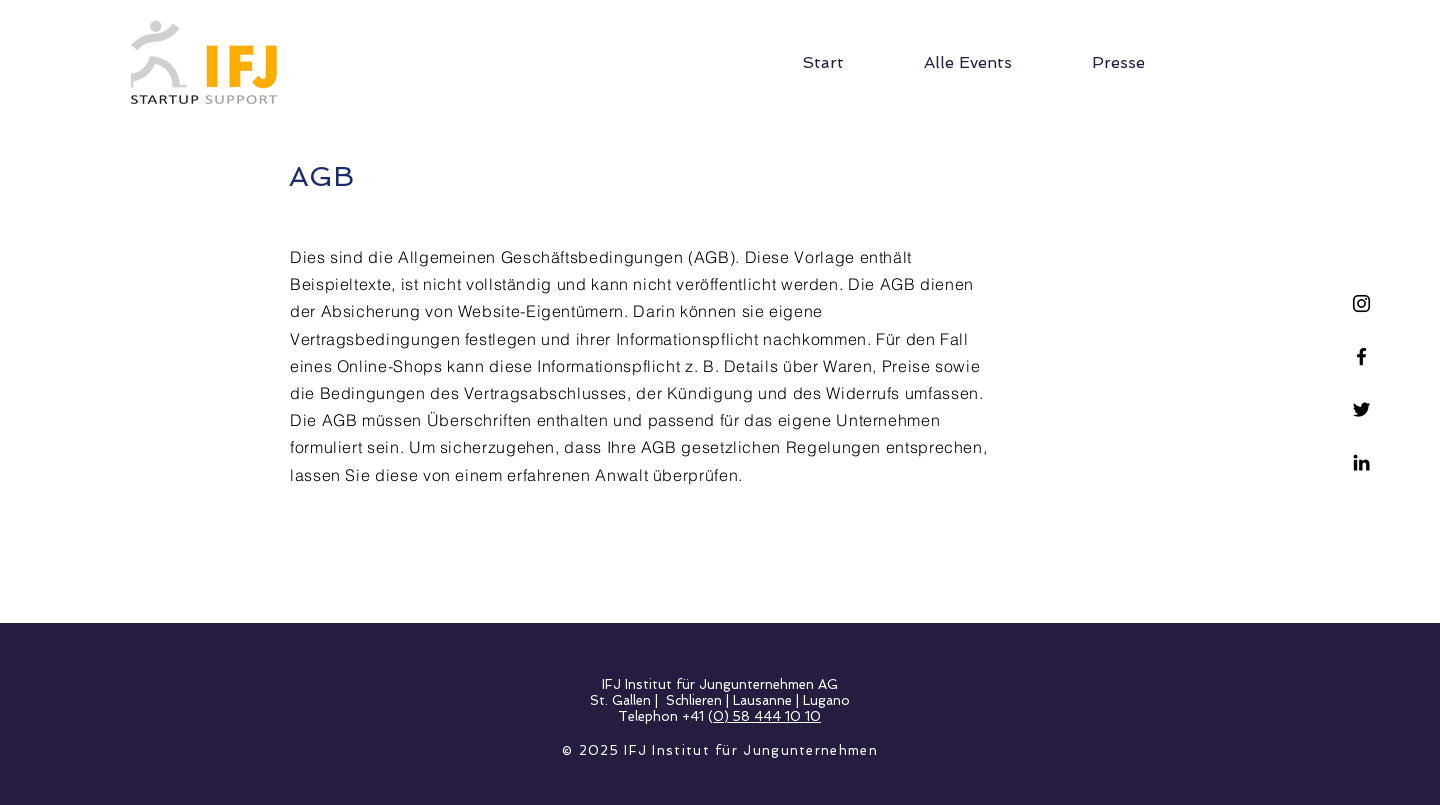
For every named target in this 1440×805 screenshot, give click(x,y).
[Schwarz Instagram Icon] (1361, 303)
